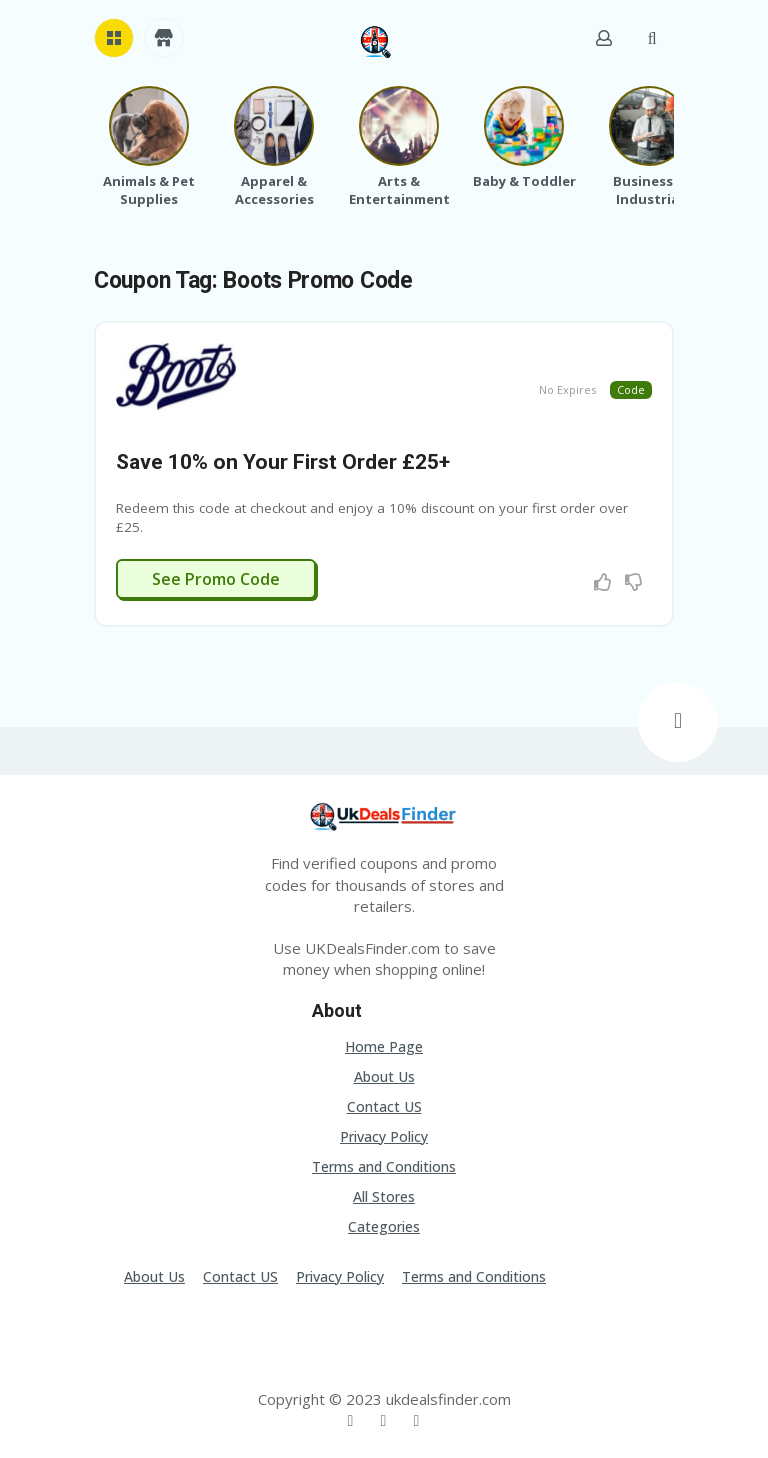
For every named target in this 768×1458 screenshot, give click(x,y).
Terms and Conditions (384, 1166)
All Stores (384, 1196)
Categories (384, 1226)
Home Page (384, 1046)
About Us (384, 1076)
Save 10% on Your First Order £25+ (283, 462)
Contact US (384, 1106)
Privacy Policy (384, 1136)
